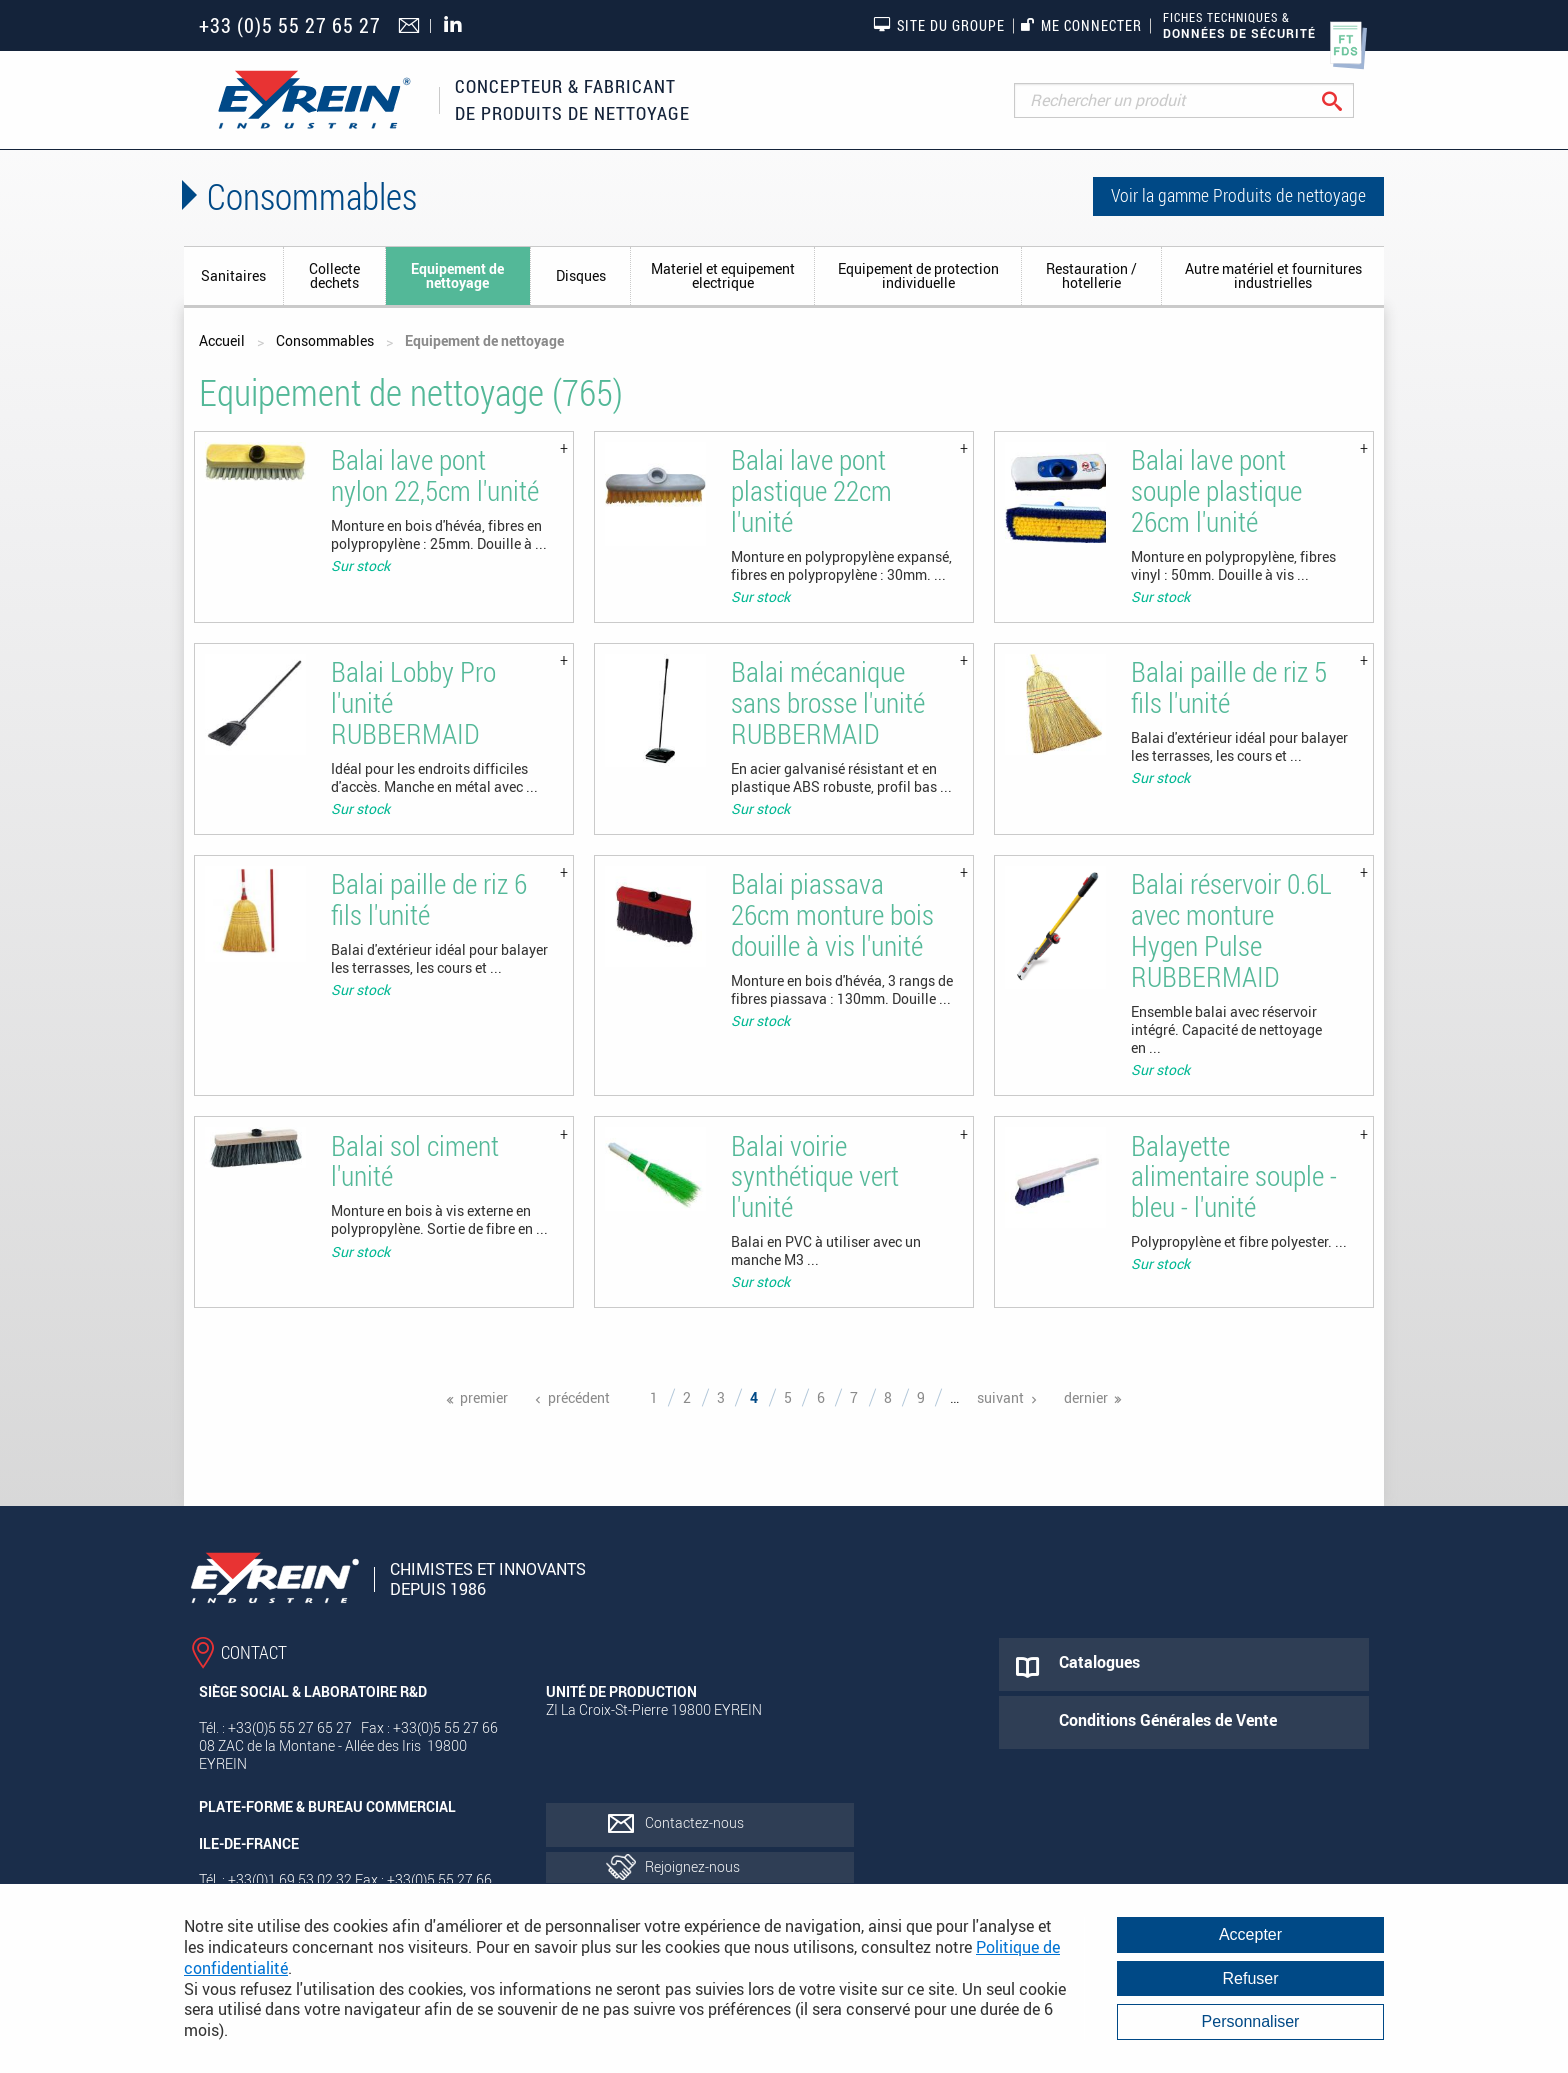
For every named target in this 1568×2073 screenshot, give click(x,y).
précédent (579, 1397)
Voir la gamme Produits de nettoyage (1238, 195)
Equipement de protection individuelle (918, 275)
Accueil (222, 340)
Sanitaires (233, 275)
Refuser (1250, 1978)
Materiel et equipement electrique (723, 275)
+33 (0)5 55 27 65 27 (290, 25)
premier (484, 1397)
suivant (1000, 1397)
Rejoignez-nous (692, 1866)
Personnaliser (1251, 2021)
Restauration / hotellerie (1091, 275)
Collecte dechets (334, 275)
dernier (1086, 1397)
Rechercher (1347, 100)
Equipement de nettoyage (457, 275)
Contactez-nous (694, 1822)
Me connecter (1081, 25)
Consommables (325, 340)
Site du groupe (939, 25)
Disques (581, 275)
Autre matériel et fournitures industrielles (1273, 275)
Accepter (1250, 1934)
